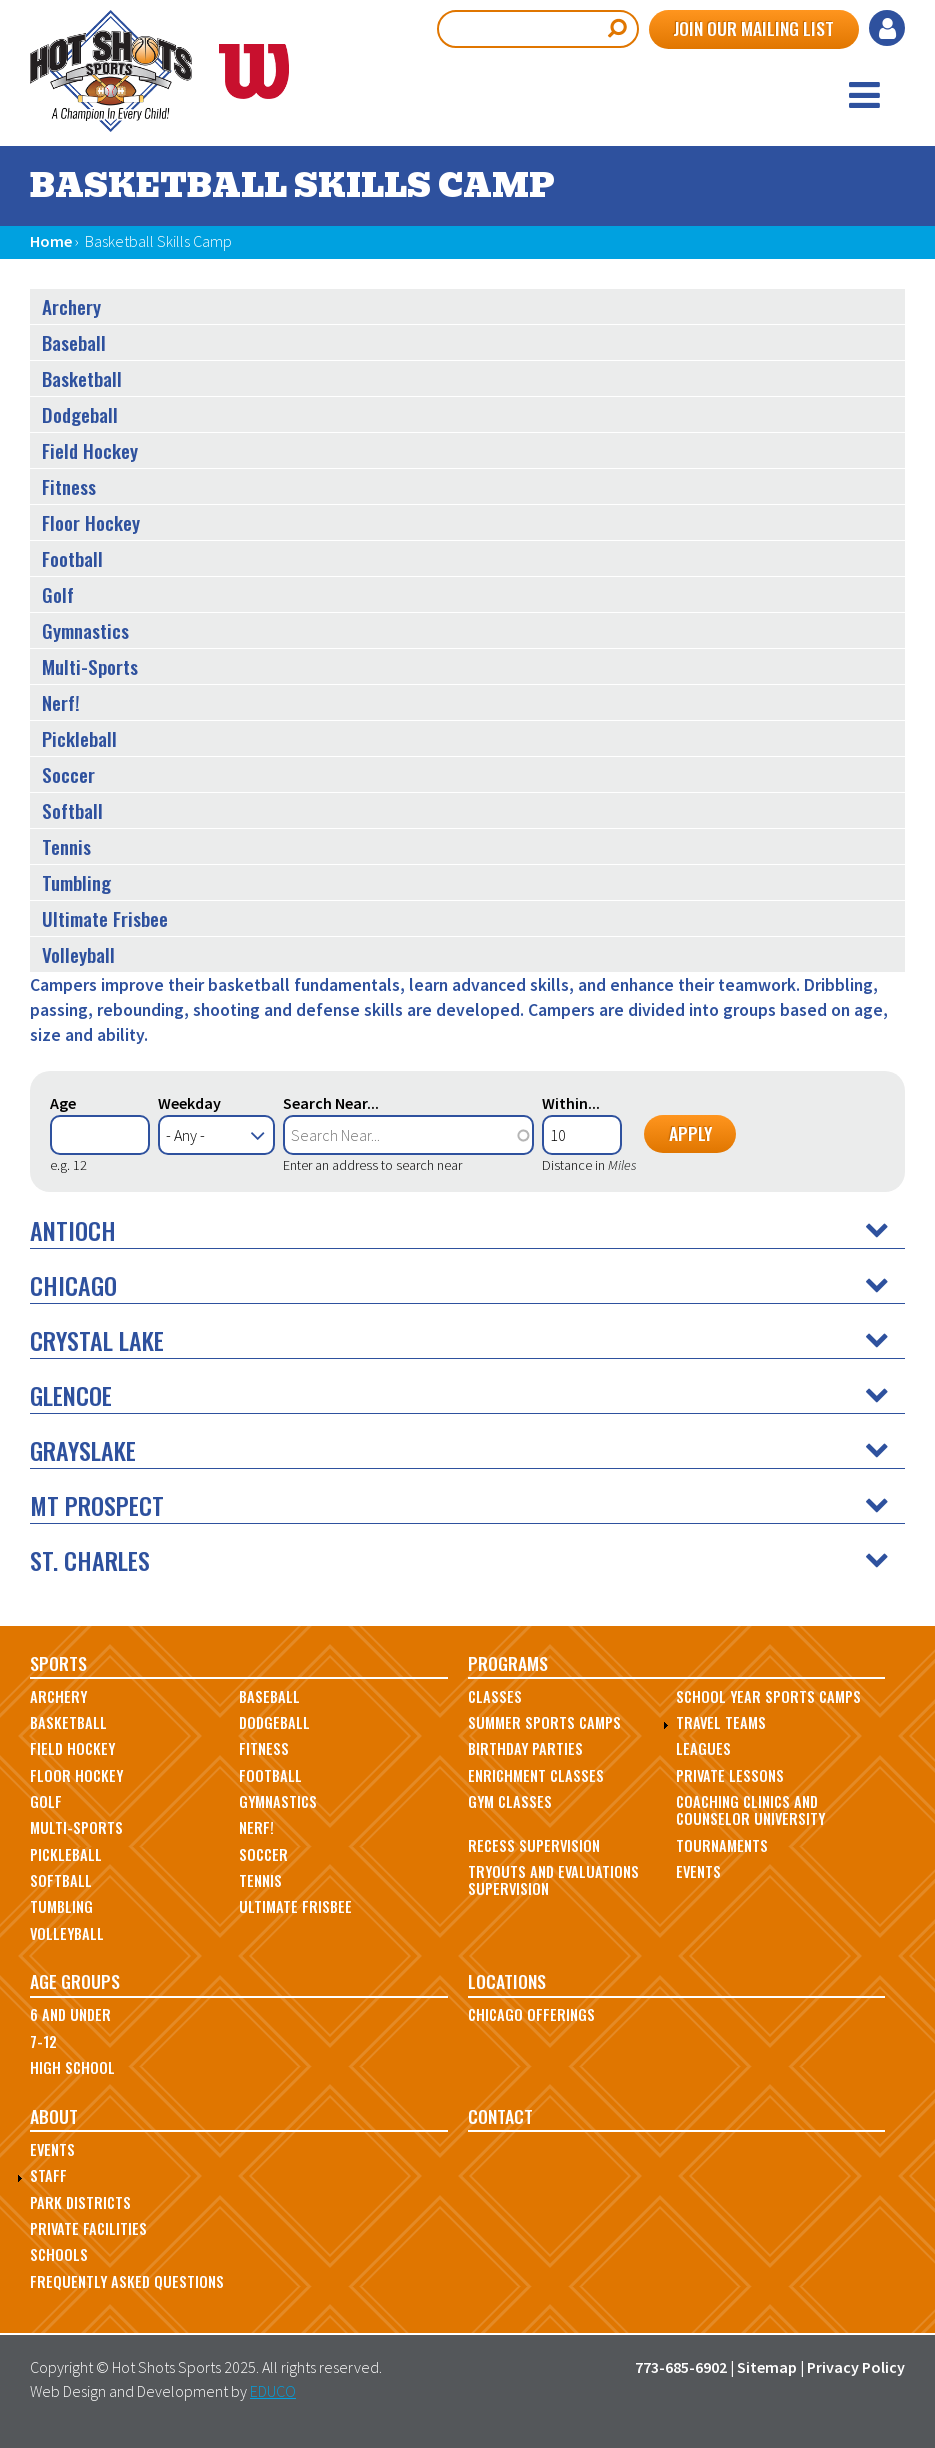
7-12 (43, 2041)
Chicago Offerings (531, 2014)
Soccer (68, 774)
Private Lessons (730, 1775)
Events (698, 1871)
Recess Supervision (534, 1845)
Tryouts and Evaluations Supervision (553, 1880)
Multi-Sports (90, 666)
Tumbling (76, 882)
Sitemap (767, 2367)
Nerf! (61, 702)
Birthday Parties (525, 1748)
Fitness (69, 486)
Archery (71, 306)
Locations (507, 1981)
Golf (58, 594)
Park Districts (80, 2202)
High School (72, 2067)
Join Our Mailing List (753, 28)
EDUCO (273, 2391)
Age (63, 1103)
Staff (48, 2175)
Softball (72, 810)
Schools (59, 2254)
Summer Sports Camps (544, 1722)
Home (51, 241)
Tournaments (722, 1845)
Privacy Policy (856, 2367)
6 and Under (70, 2014)
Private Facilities (88, 2228)
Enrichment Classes (536, 1775)
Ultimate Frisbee (105, 918)
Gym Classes (510, 1801)
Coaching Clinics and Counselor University (750, 1810)
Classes (495, 1696)
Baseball (74, 342)
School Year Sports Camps (768, 1696)
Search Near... (331, 1103)
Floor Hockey (91, 522)
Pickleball (79, 738)
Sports (58, 1663)
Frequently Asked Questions (127, 2281)
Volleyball (78, 954)
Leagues (703, 1748)
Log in (887, 28)
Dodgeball (80, 414)
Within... (571, 1103)
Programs (508, 1663)
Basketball (82, 378)
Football (72, 558)
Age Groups (75, 1981)
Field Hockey (90, 450)
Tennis (66, 846)
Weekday (189, 1103)
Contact (500, 2116)
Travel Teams (721, 1722)
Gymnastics (85, 630)
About (54, 2116)
